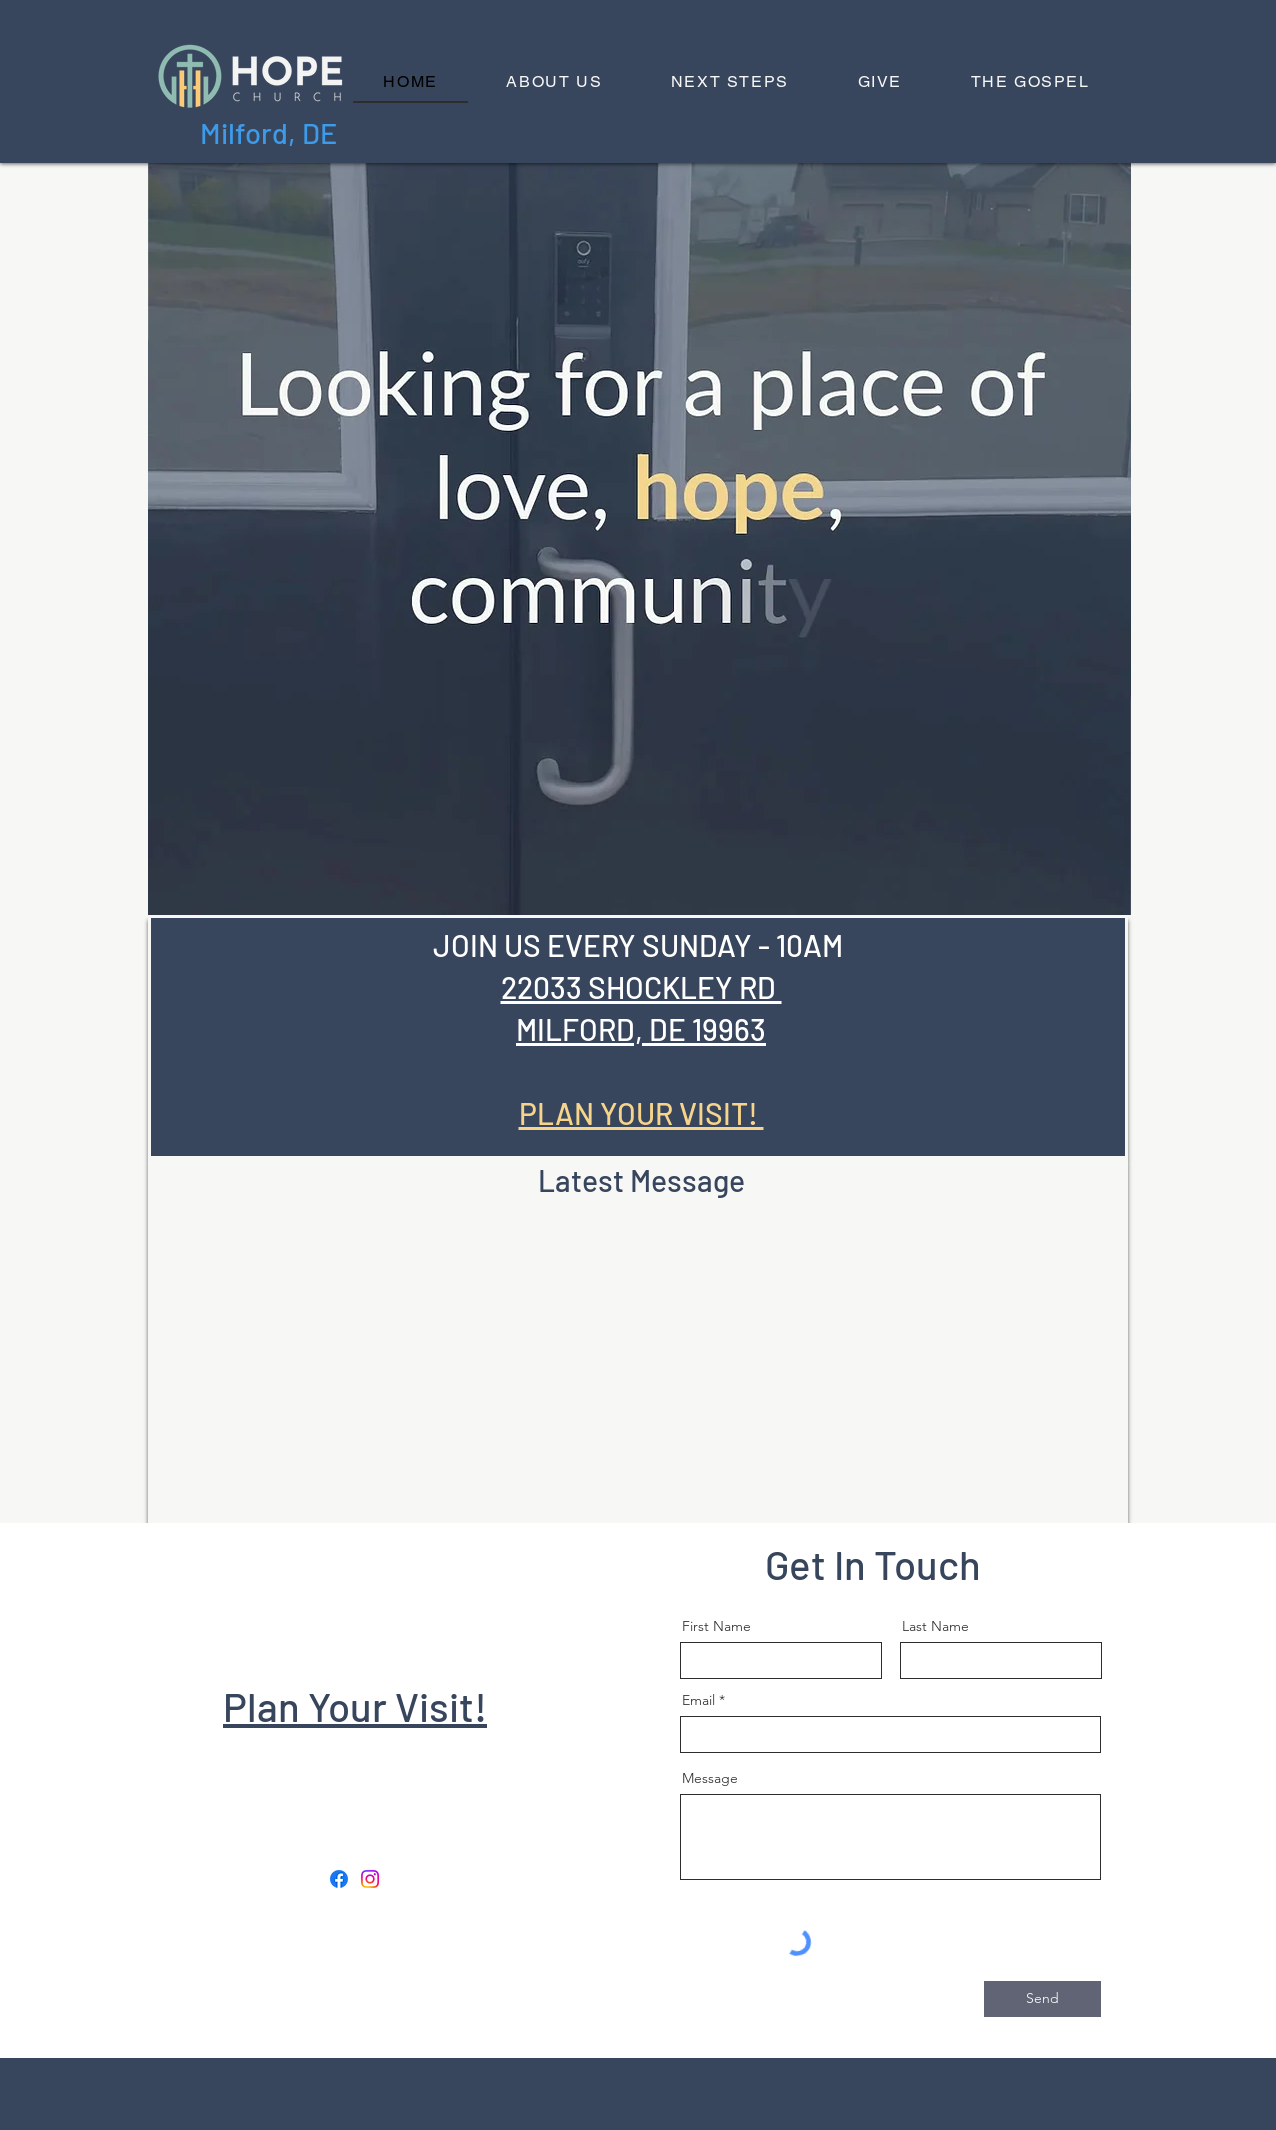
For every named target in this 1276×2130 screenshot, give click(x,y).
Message (710, 1778)
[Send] (1042, 1999)
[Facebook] (339, 1879)
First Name (716, 1626)
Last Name (935, 1626)
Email (698, 1700)
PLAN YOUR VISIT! (641, 1113)
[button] (554, 82)
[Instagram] (370, 1879)
